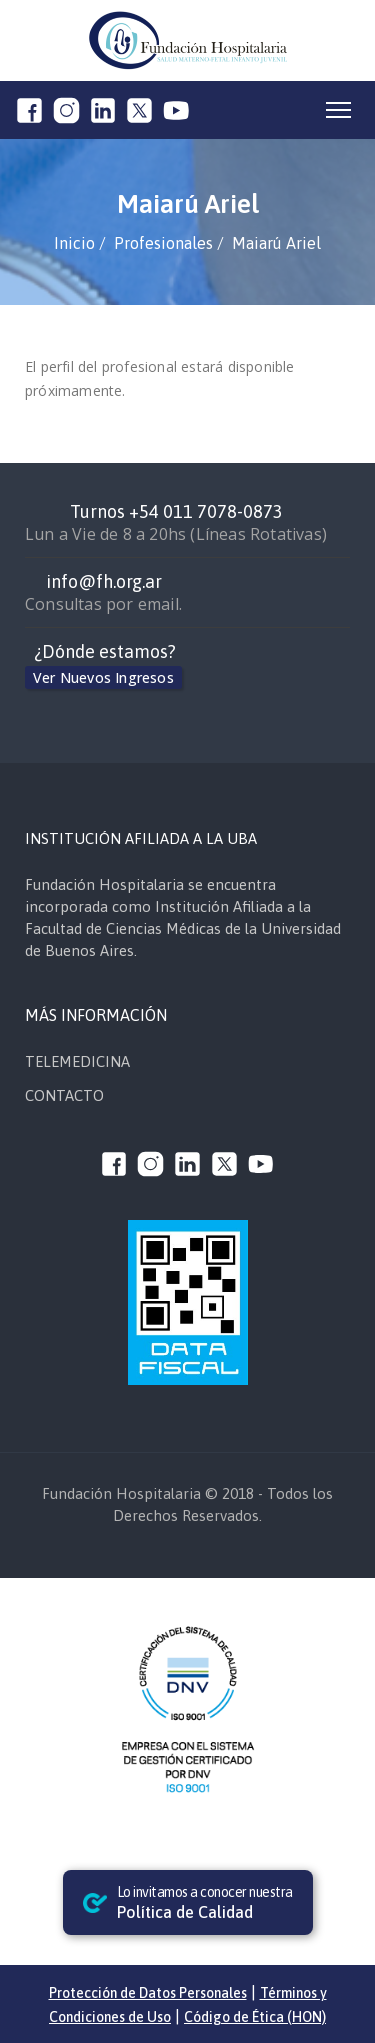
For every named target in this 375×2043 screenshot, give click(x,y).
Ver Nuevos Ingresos (103, 677)
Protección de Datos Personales (148, 1993)
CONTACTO (64, 1095)
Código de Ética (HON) (255, 2017)
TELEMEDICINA (77, 1061)
